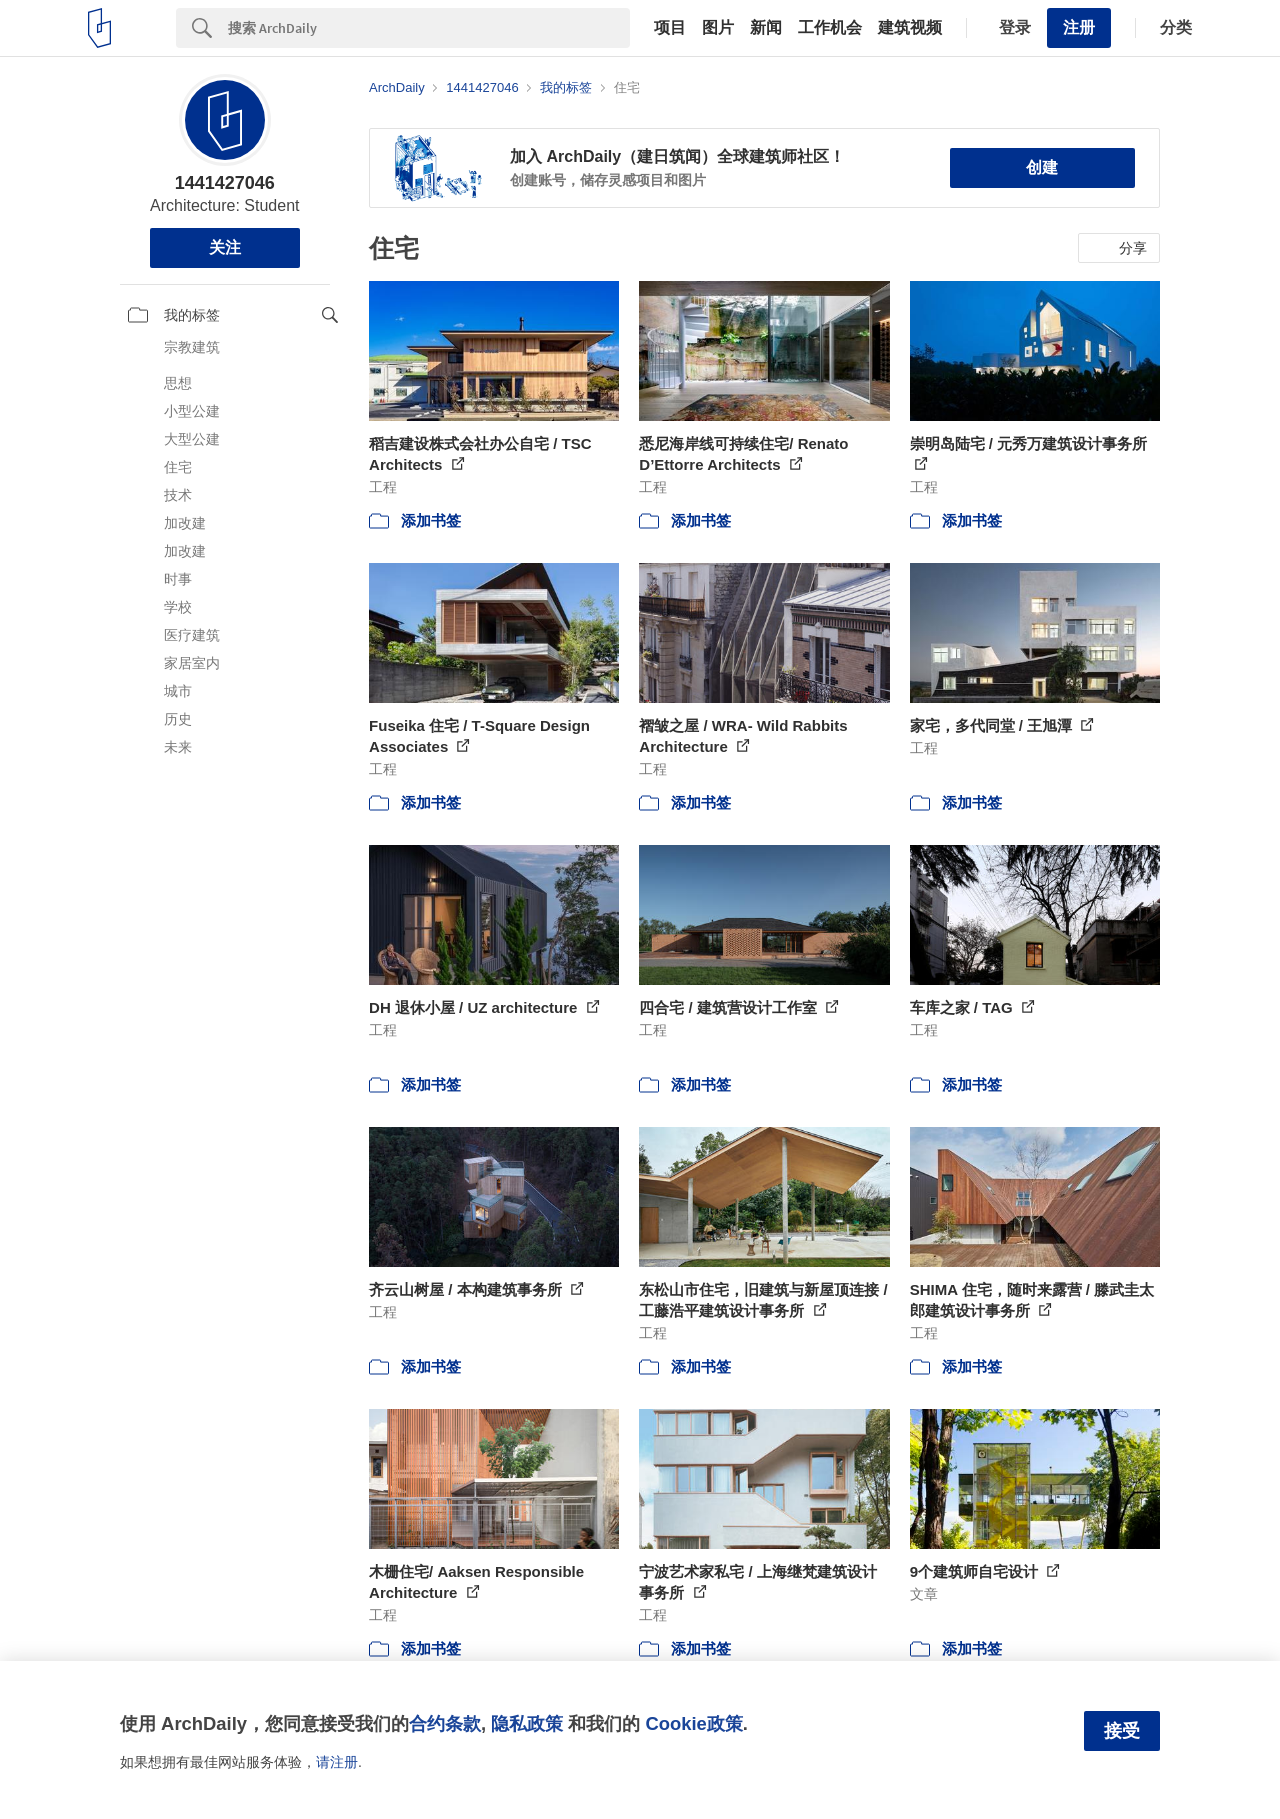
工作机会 (830, 28)
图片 (718, 28)
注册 (1079, 27)
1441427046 (225, 183)
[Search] (429, 28)
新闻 (766, 28)
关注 (225, 247)
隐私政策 (527, 1723)
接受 (1122, 1731)
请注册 (337, 1762)
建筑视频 (910, 28)
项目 (670, 28)
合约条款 (445, 1723)
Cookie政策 (693, 1723)
